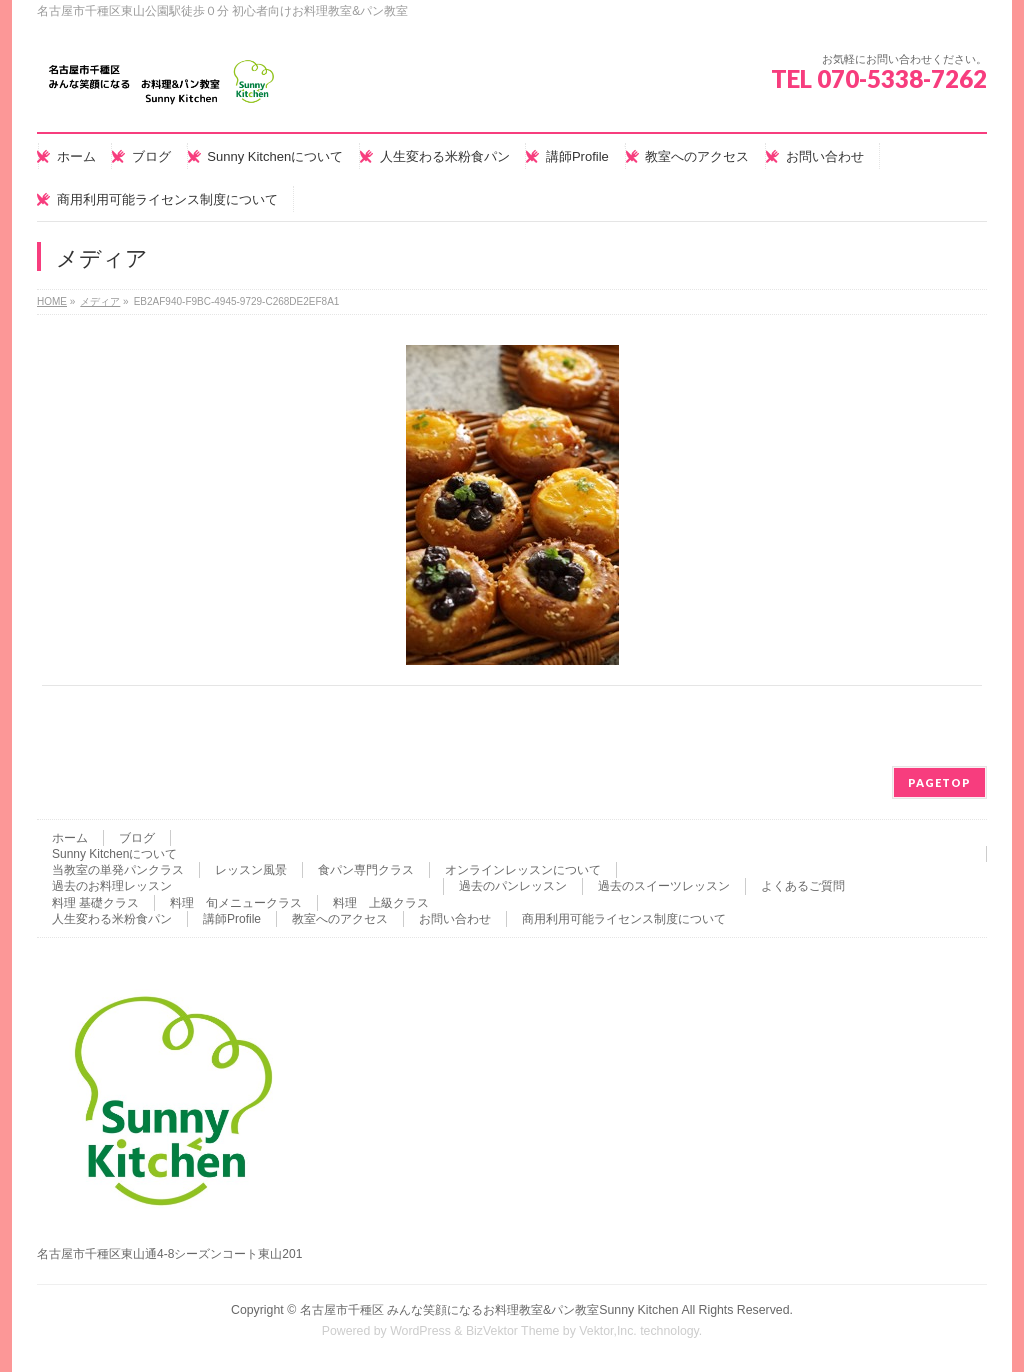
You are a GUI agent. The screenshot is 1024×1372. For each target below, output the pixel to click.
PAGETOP (939, 782)
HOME (52, 301)
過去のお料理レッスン (112, 886)
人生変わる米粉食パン (112, 919)
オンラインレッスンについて (523, 870)
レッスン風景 (251, 870)
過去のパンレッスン (513, 886)
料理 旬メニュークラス (236, 903)
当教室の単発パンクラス (118, 870)
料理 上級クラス (381, 903)
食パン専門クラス (366, 870)
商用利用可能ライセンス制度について (624, 919)
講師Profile (232, 919)
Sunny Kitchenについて (114, 854)
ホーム (70, 838)
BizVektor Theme (513, 1331)
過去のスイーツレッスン (664, 886)
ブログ (137, 838)
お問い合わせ (455, 919)
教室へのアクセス (340, 919)
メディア (100, 301)
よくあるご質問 (803, 886)
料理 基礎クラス (95, 903)
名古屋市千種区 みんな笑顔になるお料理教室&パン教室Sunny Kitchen (489, 1310)
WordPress (420, 1331)
